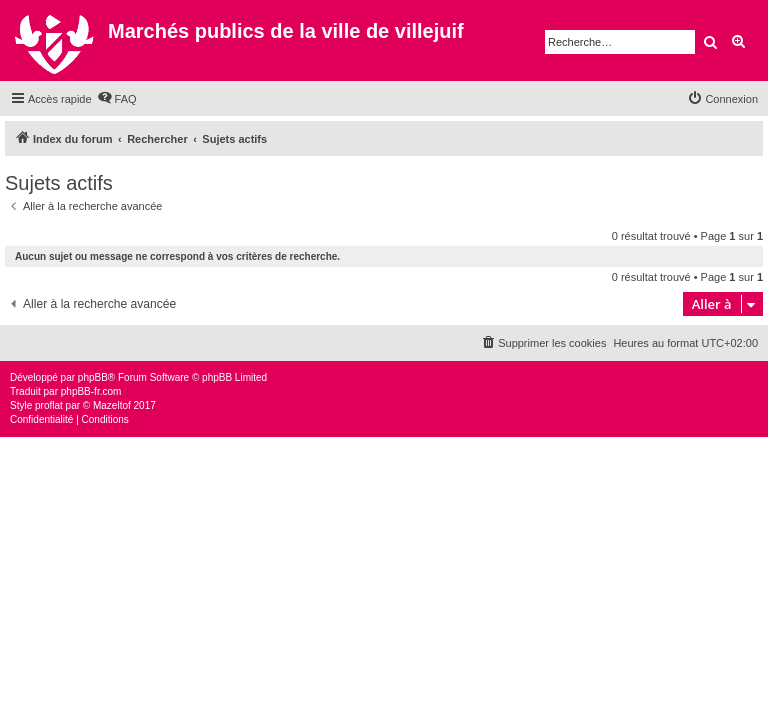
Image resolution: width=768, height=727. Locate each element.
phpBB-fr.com (91, 391)
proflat (49, 405)
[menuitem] (117, 99)
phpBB (93, 377)
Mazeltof (112, 405)
